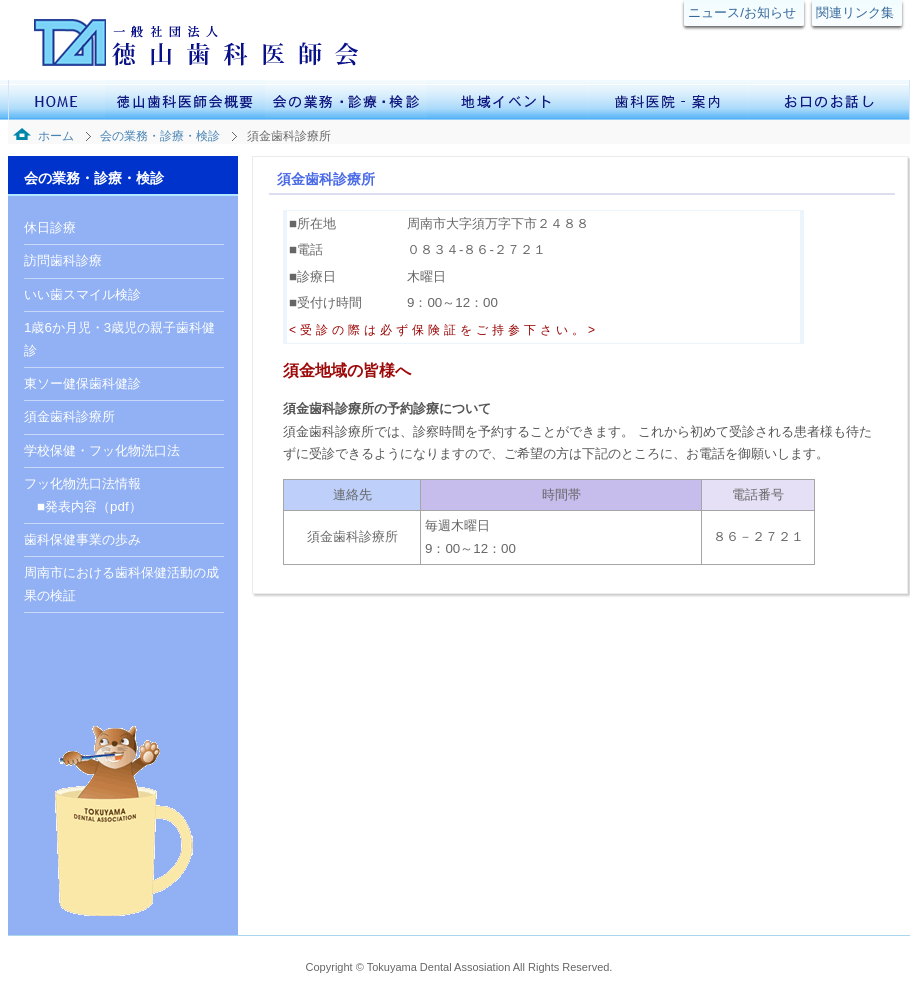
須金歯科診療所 (69, 416)
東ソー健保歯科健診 (82, 383)
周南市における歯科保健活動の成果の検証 (121, 583)
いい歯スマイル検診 (82, 294)
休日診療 (50, 227)
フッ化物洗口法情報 (82, 483)
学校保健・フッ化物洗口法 (102, 450)
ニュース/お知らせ (742, 12)
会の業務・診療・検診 (160, 136)
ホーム (56, 136)
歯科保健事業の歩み (82, 539)
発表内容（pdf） (93, 506)
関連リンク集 (855, 12)
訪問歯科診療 (63, 260)
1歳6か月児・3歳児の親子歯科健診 (119, 338)
